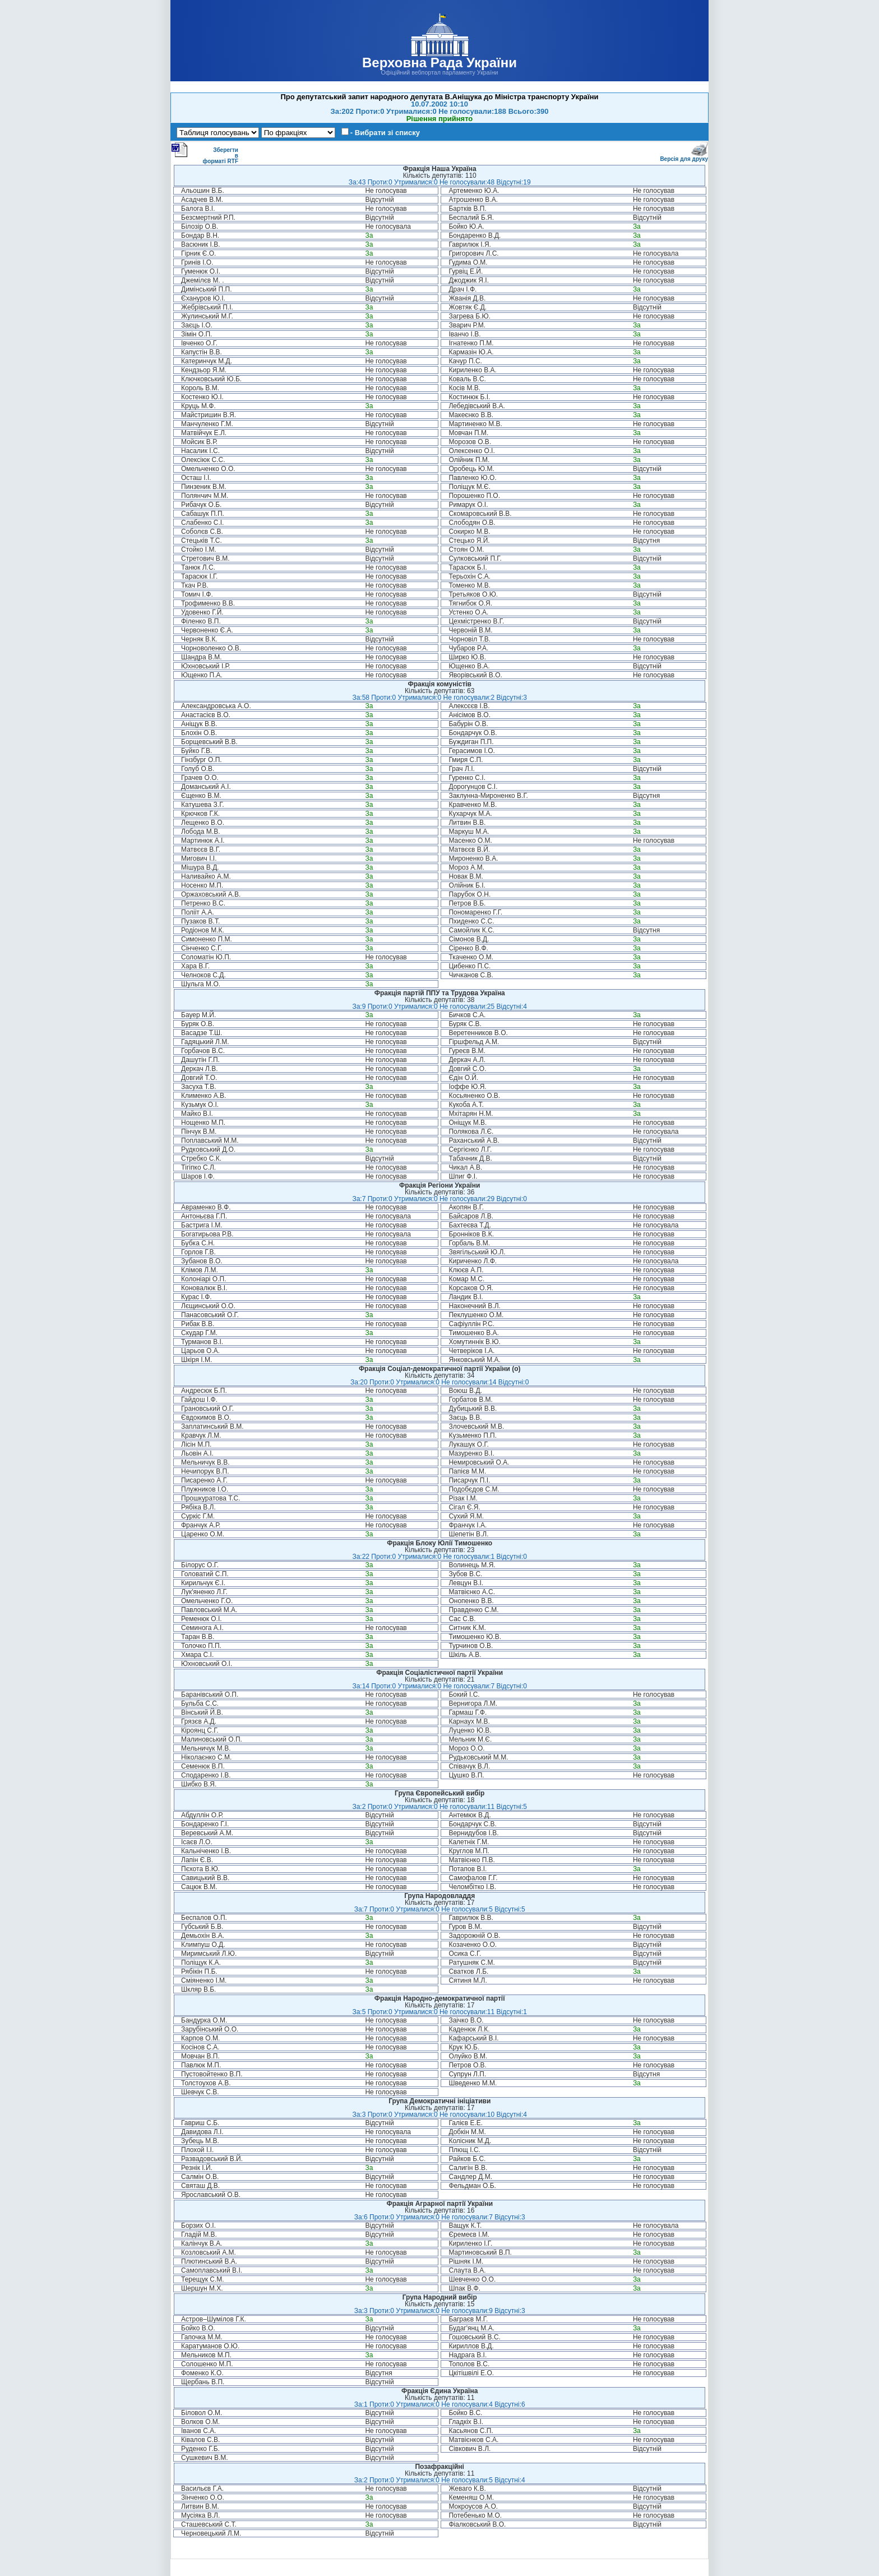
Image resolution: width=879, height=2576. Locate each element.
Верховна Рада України (439, 62)
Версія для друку (684, 156)
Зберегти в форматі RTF (204, 153)
